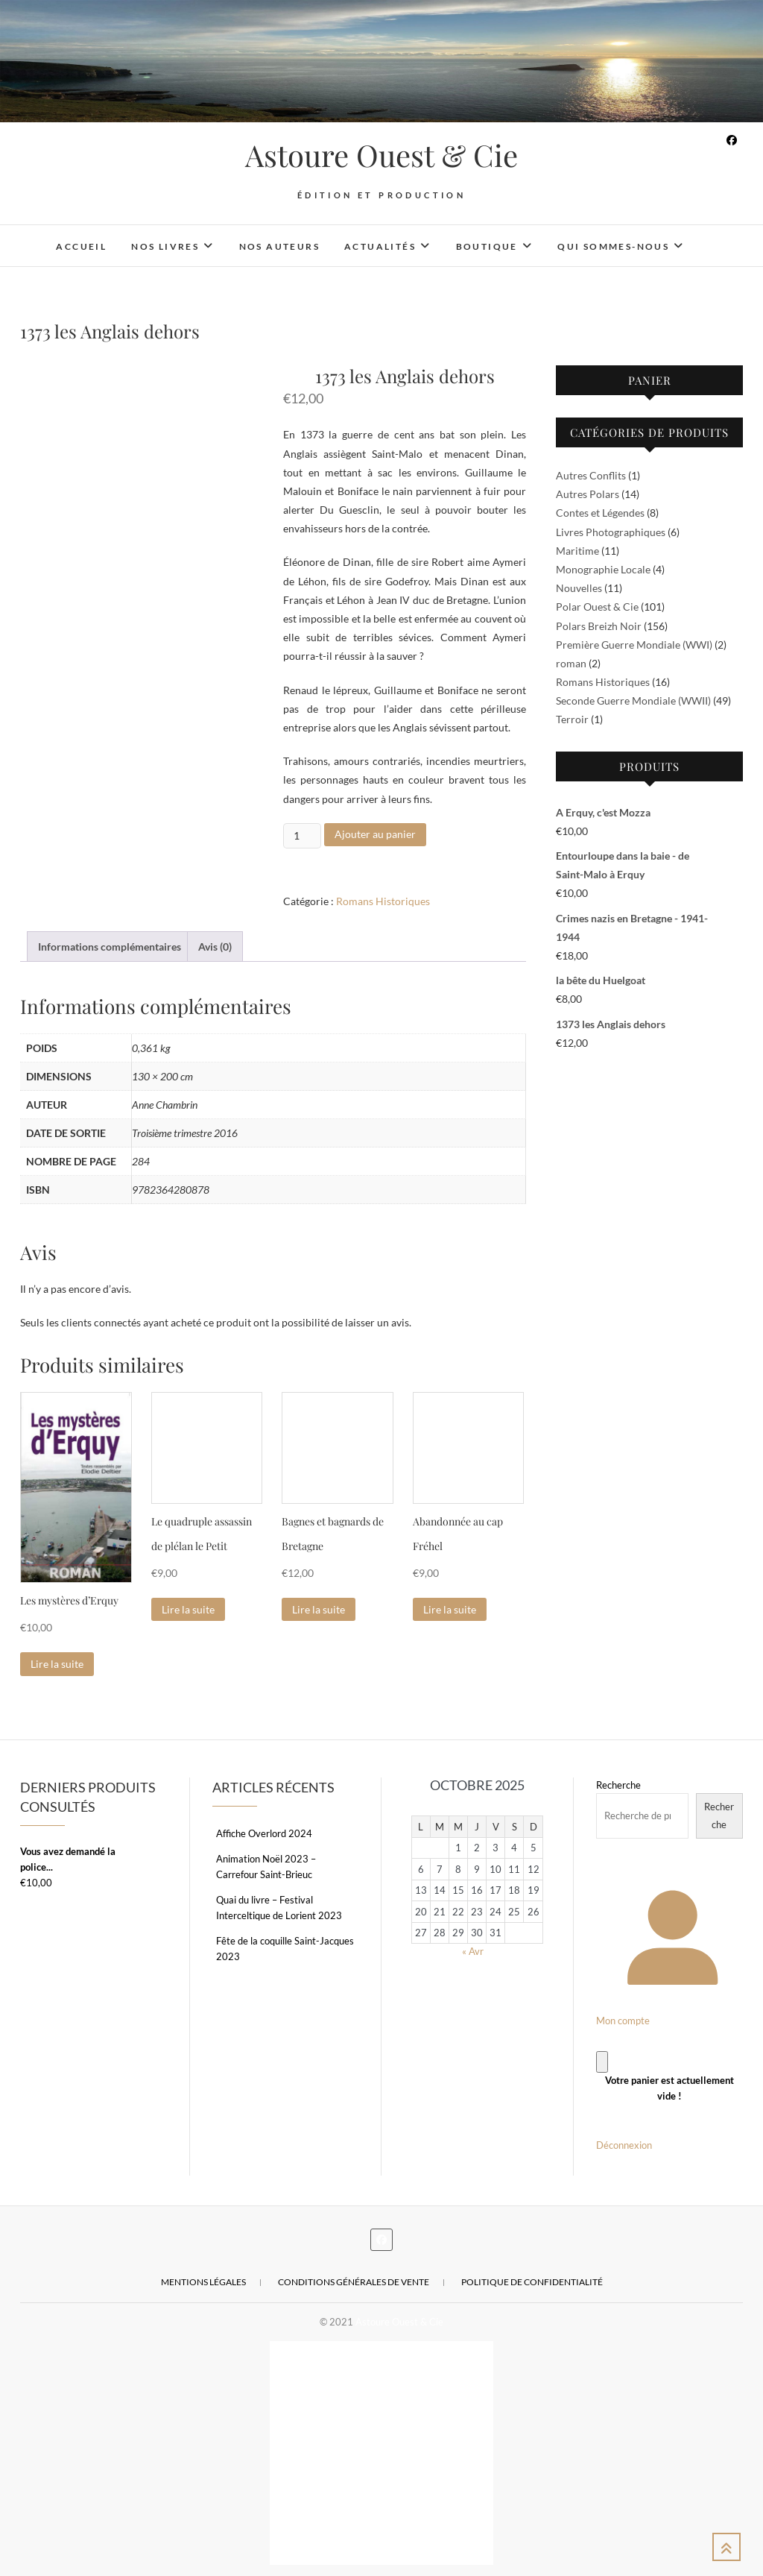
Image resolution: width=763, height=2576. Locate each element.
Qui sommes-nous (613, 246)
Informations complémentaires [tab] (109, 946)
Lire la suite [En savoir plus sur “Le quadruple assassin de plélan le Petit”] (188, 1609)
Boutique (487, 246)
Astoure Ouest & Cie (381, 155)
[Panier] (602, 2062)
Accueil (81, 246)
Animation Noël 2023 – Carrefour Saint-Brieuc (266, 1866)
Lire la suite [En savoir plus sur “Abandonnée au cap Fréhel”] (449, 1609)
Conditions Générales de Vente (353, 2281)
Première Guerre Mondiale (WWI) (634, 644)
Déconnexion (624, 2145)
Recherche (618, 1785)
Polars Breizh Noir (599, 626)
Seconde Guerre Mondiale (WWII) (633, 700)
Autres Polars (587, 494)
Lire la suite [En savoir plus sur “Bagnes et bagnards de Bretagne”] (318, 1609)
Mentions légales (203, 2281)
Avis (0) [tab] (215, 946)
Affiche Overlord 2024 (264, 1833)
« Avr (473, 1951)
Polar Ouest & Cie (597, 606)
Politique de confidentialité (532, 2281)
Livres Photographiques (610, 532)
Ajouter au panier (375, 834)
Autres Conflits (591, 475)
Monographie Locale (603, 569)
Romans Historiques (383, 901)
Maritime (577, 550)
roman (571, 663)
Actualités (380, 246)
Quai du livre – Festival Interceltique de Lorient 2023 (279, 1907)
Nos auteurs (279, 246)
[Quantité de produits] (302, 835)
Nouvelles (579, 588)
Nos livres (165, 246)
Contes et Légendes (600, 512)
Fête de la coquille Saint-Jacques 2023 (285, 1948)
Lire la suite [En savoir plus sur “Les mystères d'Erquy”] (57, 1663)
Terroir (572, 719)
